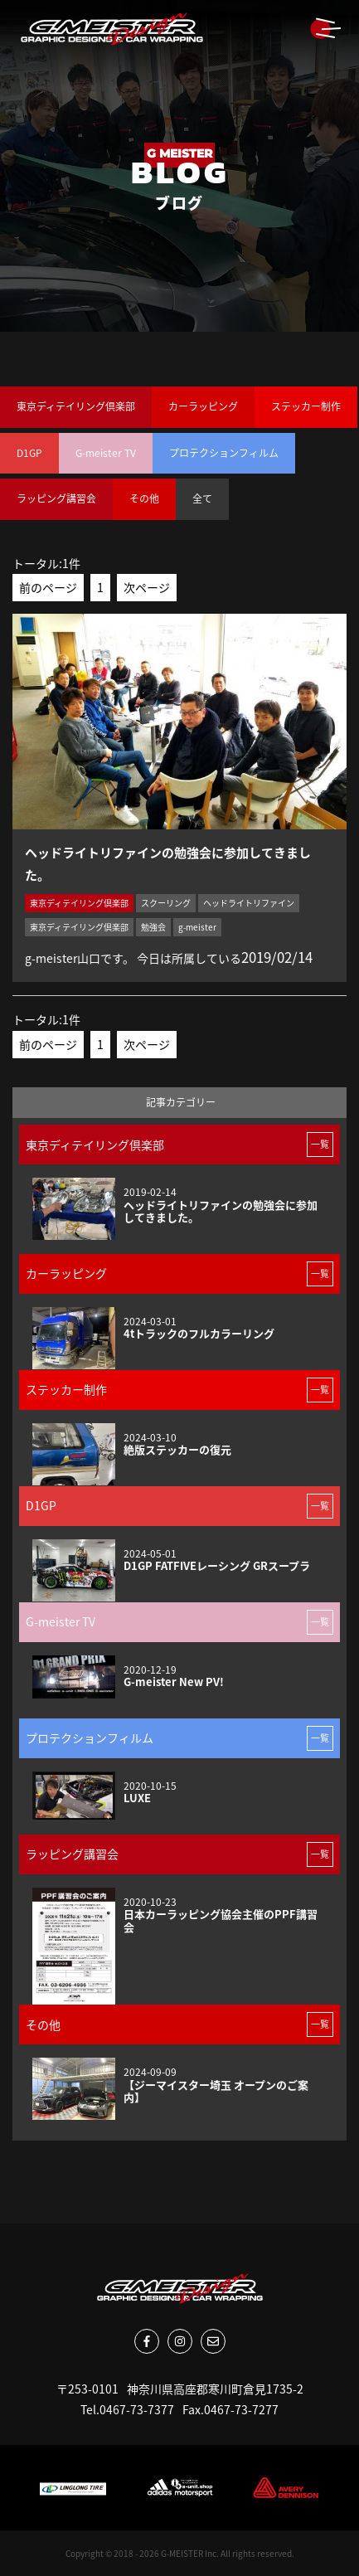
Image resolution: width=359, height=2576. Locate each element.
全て (202, 498)
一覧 (320, 1144)
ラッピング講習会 (56, 498)
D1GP (29, 452)
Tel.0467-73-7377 (127, 2409)
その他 (144, 498)
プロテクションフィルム (224, 452)
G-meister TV (105, 452)
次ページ (147, 587)
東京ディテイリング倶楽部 (76, 406)
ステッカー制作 (306, 406)
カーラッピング (203, 406)
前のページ (48, 587)
